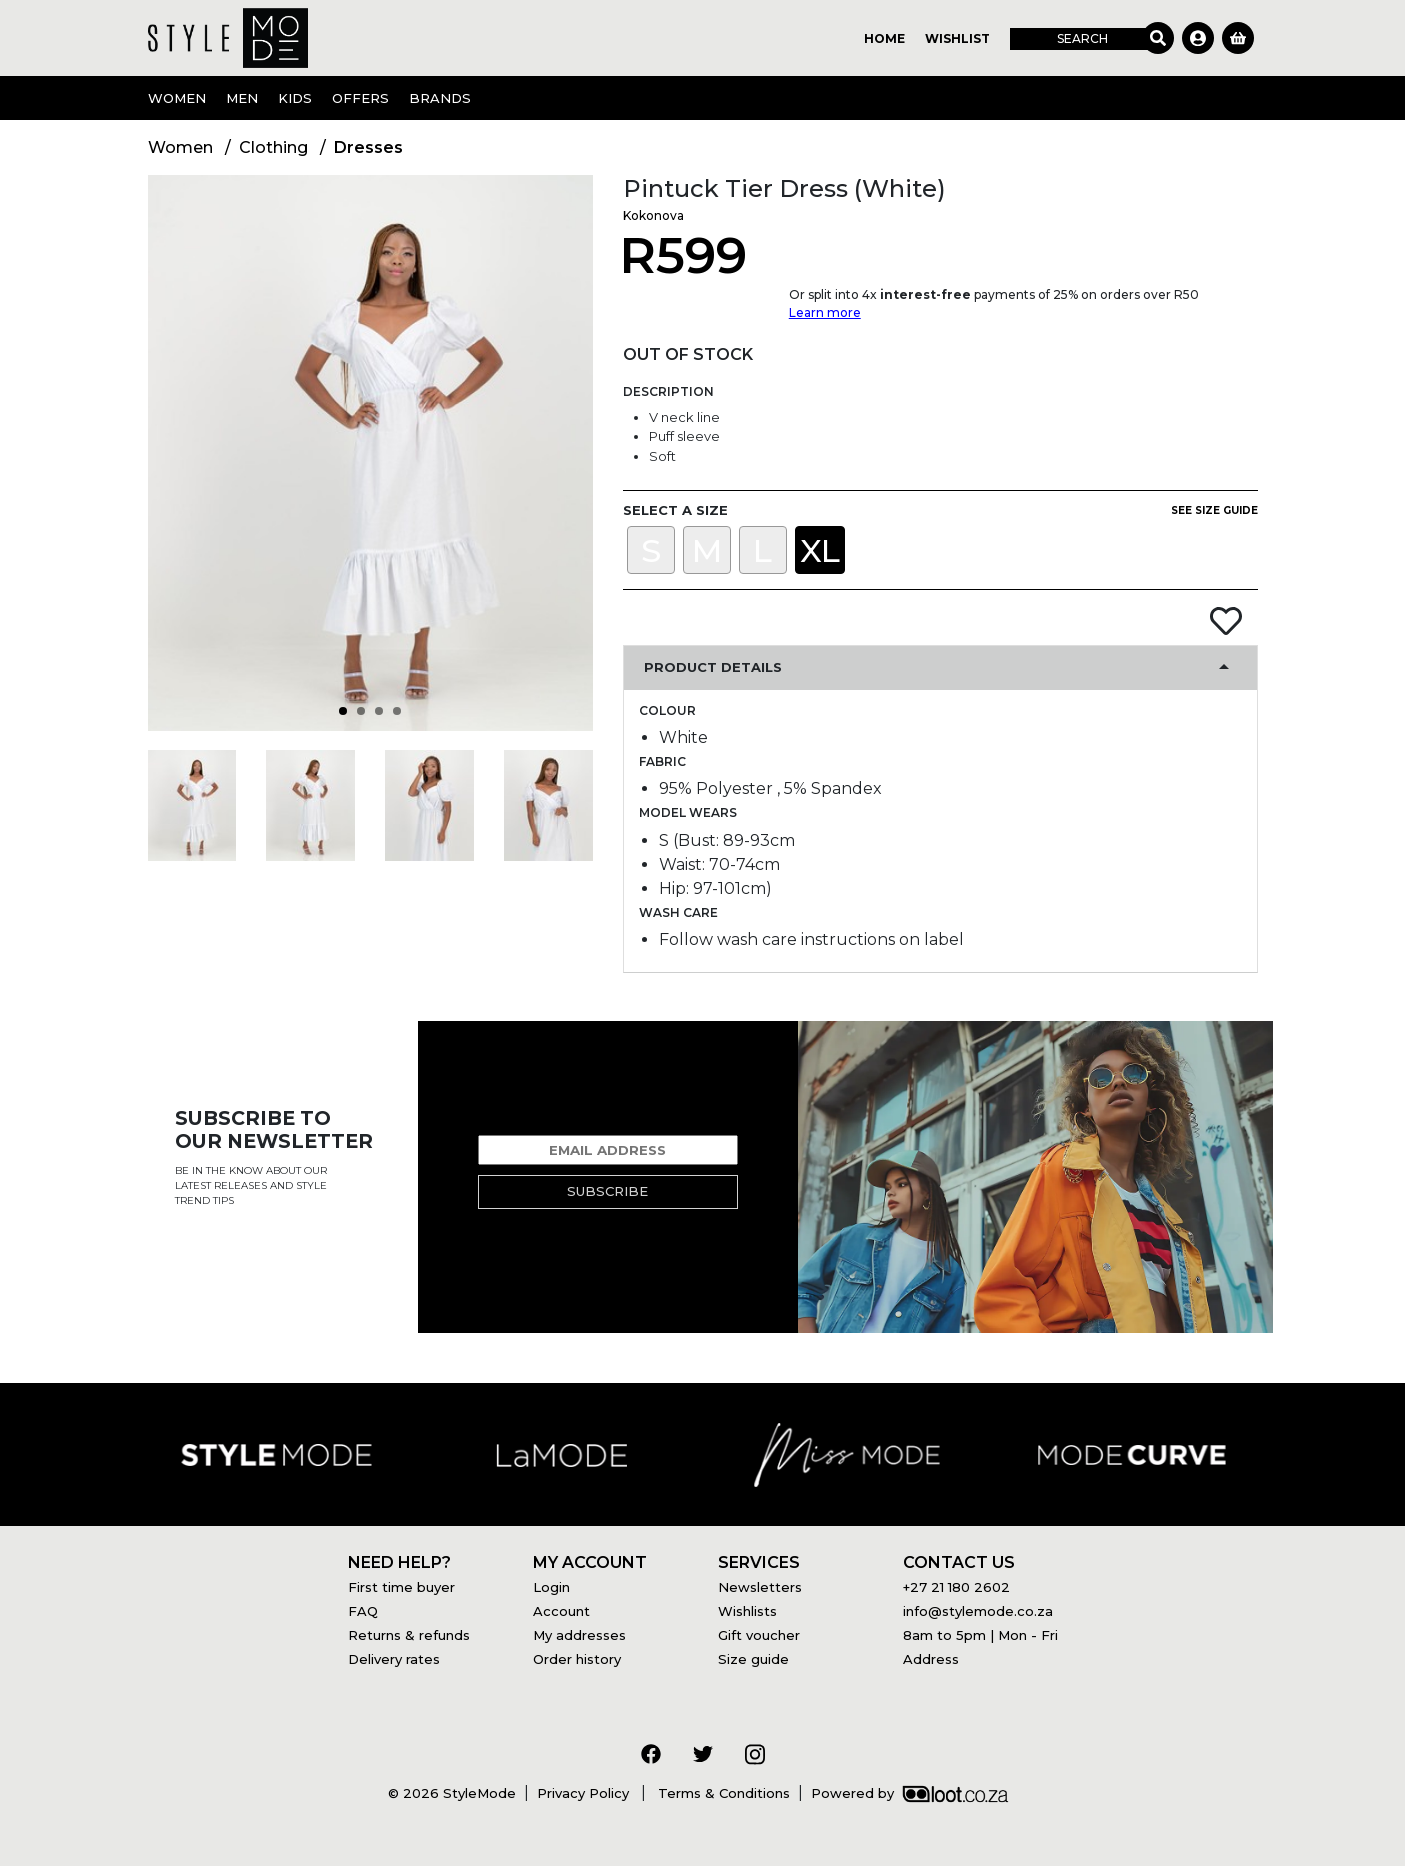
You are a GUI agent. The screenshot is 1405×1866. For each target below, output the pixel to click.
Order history (577, 1659)
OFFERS (360, 98)
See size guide (1214, 510)
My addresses (579, 1635)
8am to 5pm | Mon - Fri (980, 1635)
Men (242, 98)
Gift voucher (759, 1635)
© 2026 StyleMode (452, 1793)
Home (884, 38)
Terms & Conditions (722, 1793)
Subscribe (607, 1191)
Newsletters (760, 1587)
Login (551, 1587)
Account (561, 1611)
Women (177, 98)
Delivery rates (394, 1659)
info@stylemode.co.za (978, 1611)
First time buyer (401, 1587)
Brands (440, 98)
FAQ (363, 1611)
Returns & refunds (409, 1635)
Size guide (753, 1659)
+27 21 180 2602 (956, 1587)
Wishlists (747, 1611)
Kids (295, 98)
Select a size (675, 510)
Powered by (910, 1793)
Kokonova (653, 215)
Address (931, 1659)
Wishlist (957, 38)
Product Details (713, 667)
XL (820, 550)
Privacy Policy (585, 1793)
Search (1082, 38)
